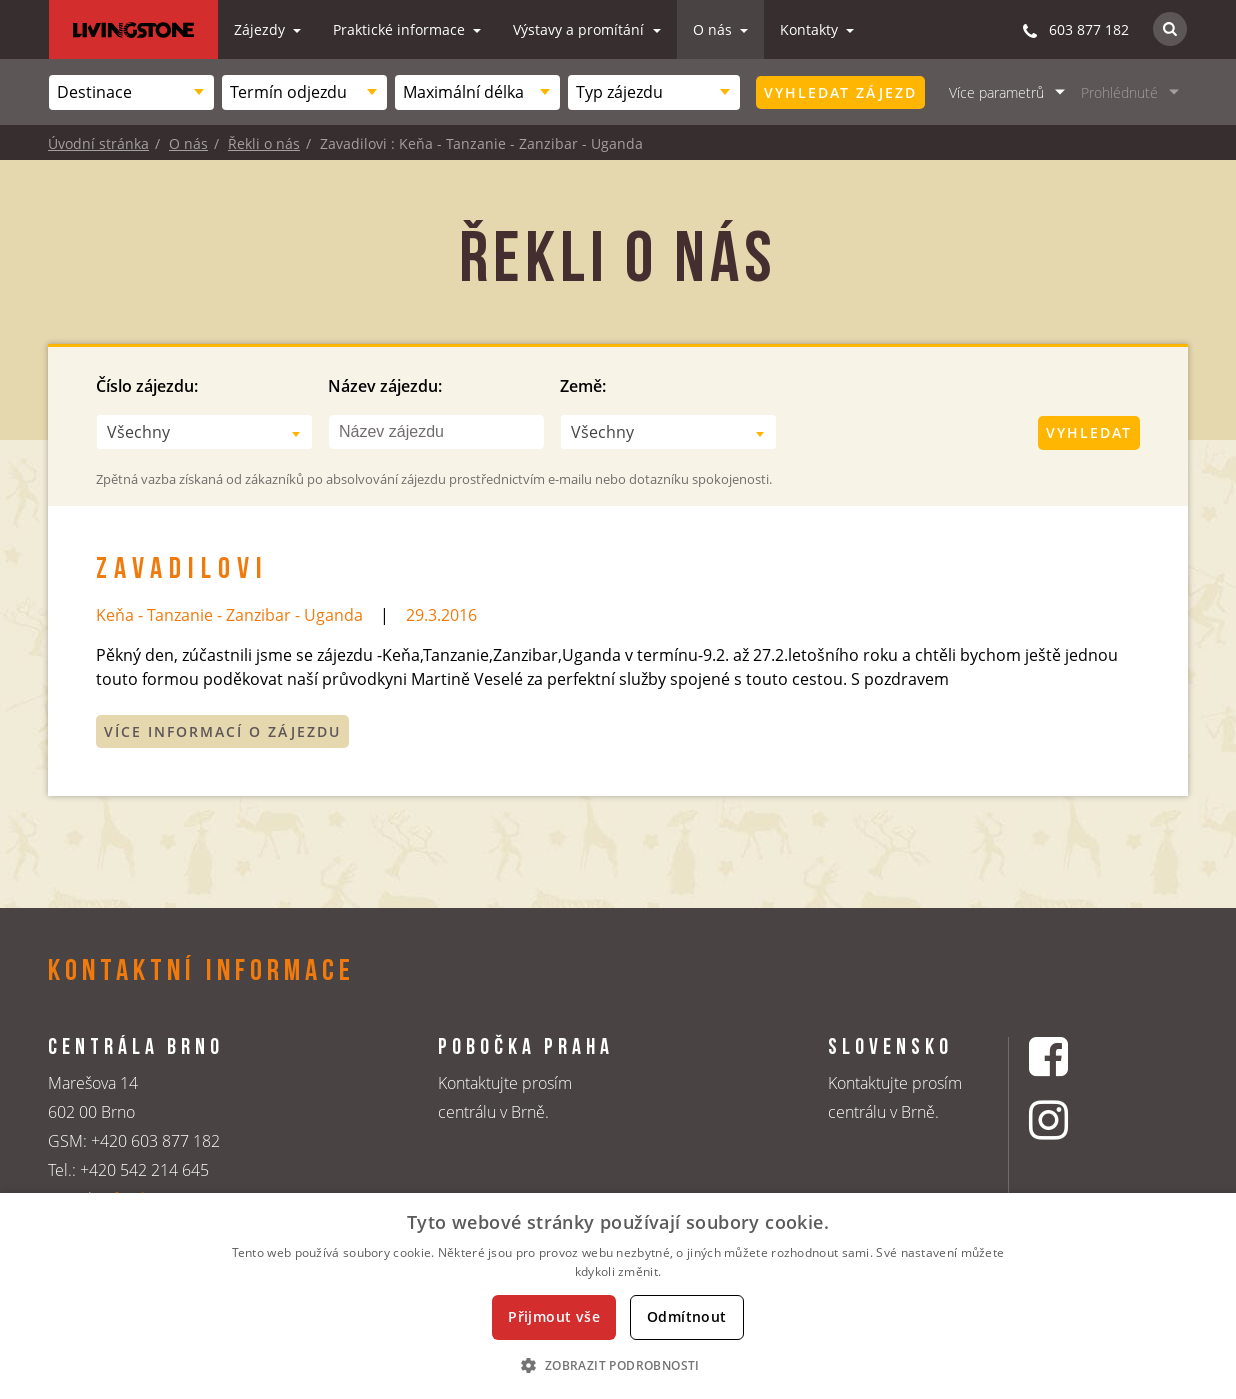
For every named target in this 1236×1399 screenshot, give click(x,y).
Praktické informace (401, 29)
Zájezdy (261, 29)
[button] (617, 1365)
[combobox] (131, 92)
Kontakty (811, 29)
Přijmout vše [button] (554, 1316)
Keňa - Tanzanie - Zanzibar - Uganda (229, 615)
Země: (583, 386)
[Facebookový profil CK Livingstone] (1073, 1056)
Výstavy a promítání (580, 29)
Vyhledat (1089, 432)
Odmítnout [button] (687, 1316)
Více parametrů (996, 92)
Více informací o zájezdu (222, 731)
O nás (714, 29)
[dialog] (618, 1296)
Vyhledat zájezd (840, 92)
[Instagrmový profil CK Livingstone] (1073, 1119)
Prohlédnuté (1119, 92)
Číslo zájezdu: (147, 386)
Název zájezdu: (385, 386)
